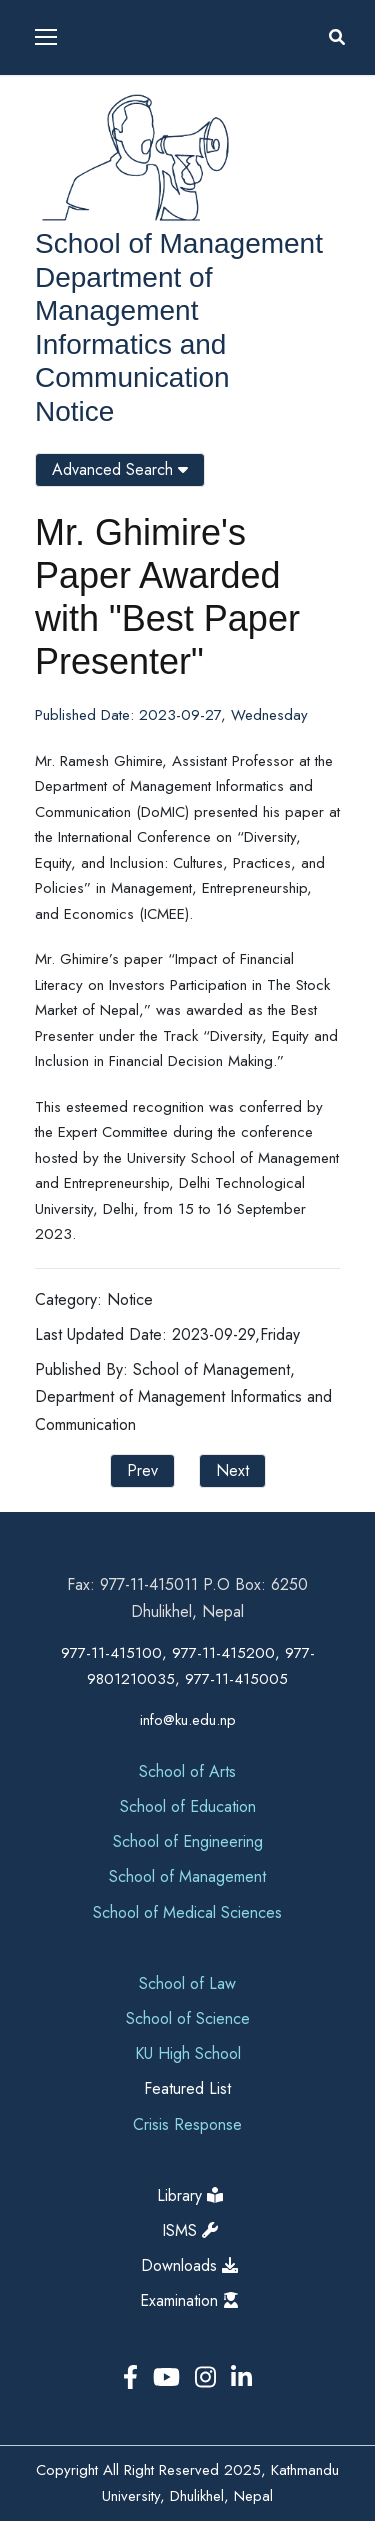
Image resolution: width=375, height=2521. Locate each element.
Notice (74, 411)
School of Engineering (188, 1841)
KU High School (188, 2053)
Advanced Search (120, 469)
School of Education (188, 1806)
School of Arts (187, 1771)
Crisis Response (187, 2124)
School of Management (179, 243)
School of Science (188, 2018)
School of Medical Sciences (187, 1912)
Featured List (187, 2088)
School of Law (187, 1983)
